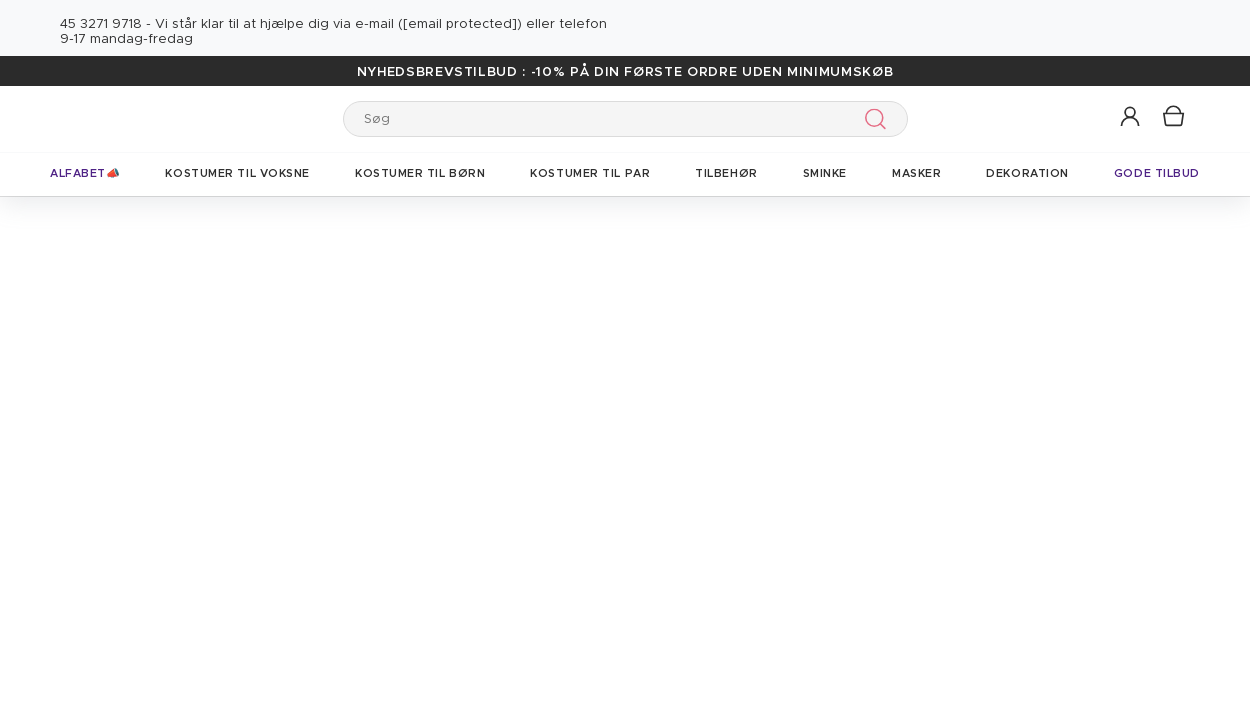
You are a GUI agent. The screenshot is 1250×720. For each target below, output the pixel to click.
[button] (1131, 117)
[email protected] (460, 24)
